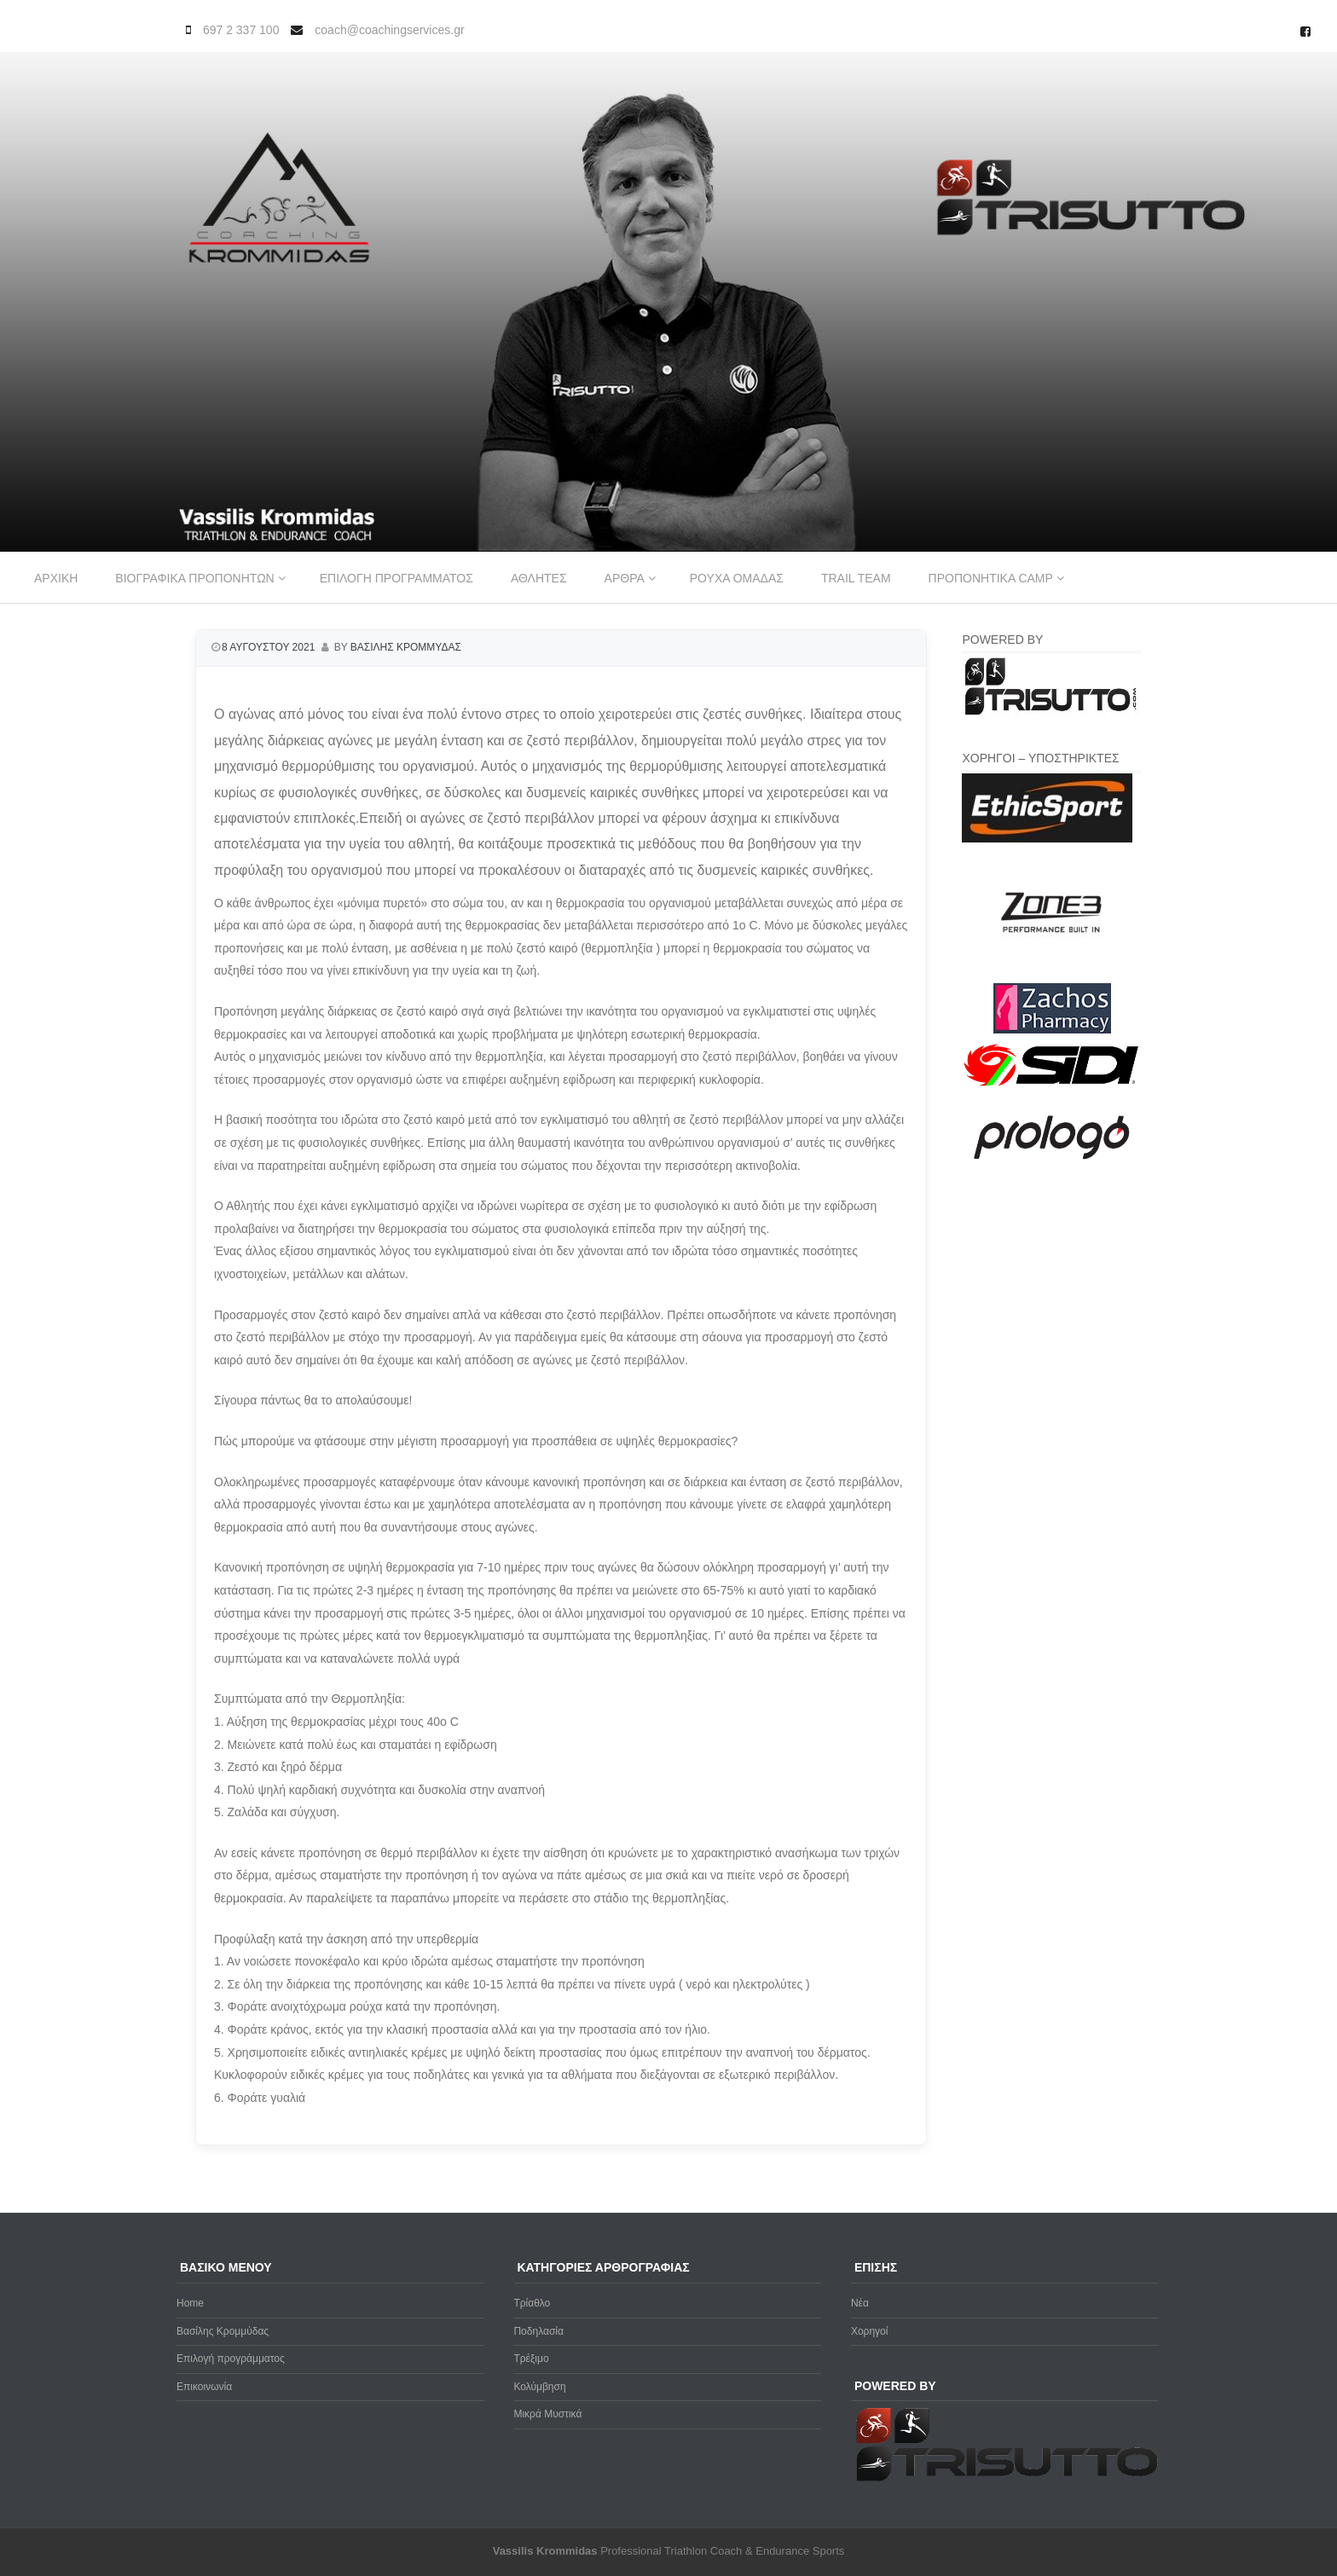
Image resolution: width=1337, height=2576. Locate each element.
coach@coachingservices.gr (389, 30)
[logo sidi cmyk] (1052, 1087)
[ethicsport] (1047, 839)
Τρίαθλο (531, 2303)
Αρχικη (56, 578)
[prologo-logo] (1052, 1173)
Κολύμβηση (539, 2387)
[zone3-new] (1052, 973)
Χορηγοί (869, 2331)
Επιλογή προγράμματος (231, 2359)
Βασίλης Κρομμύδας (223, 2331)
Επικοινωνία (204, 2387)
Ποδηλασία (538, 2331)
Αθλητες (539, 578)
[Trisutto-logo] (1052, 713)
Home (190, 2303)
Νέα (860, 2303)
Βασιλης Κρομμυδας (405, 647)
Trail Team (856, 578)
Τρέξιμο (530, 2359)
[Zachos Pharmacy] (1052, 1030)
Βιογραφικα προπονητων (194, 578)
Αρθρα (625, 578)
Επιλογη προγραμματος (396, 578)
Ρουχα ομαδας (737, 578)
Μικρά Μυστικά (547, 2414)
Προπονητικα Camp (991, 578)
